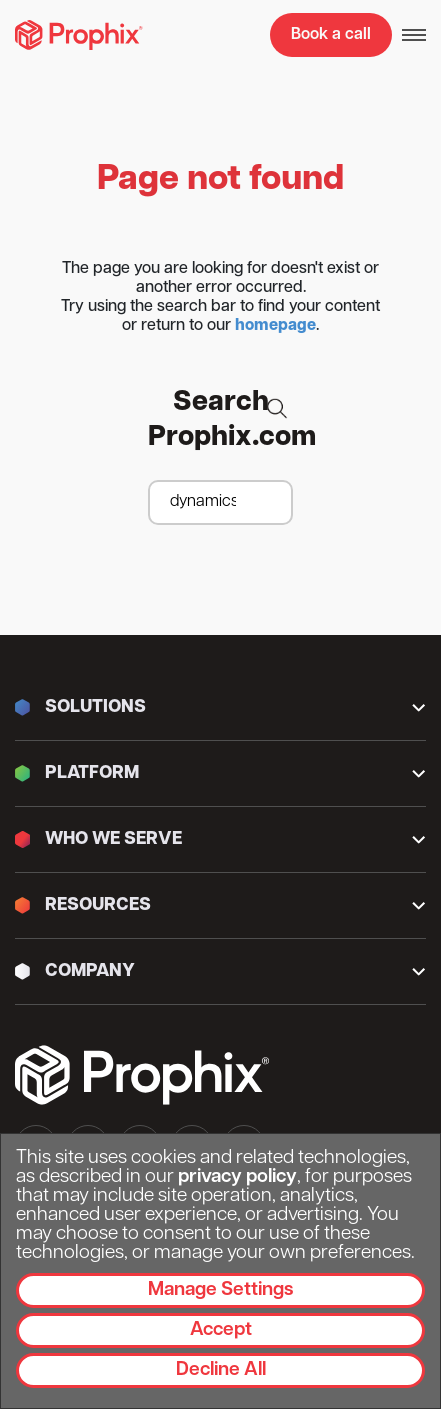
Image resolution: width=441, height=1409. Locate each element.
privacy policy (237, 1177)
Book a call (331, 35)
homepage (275, 326)
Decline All (221, 1370)
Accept (221, 1330)
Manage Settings (220, 1290)
